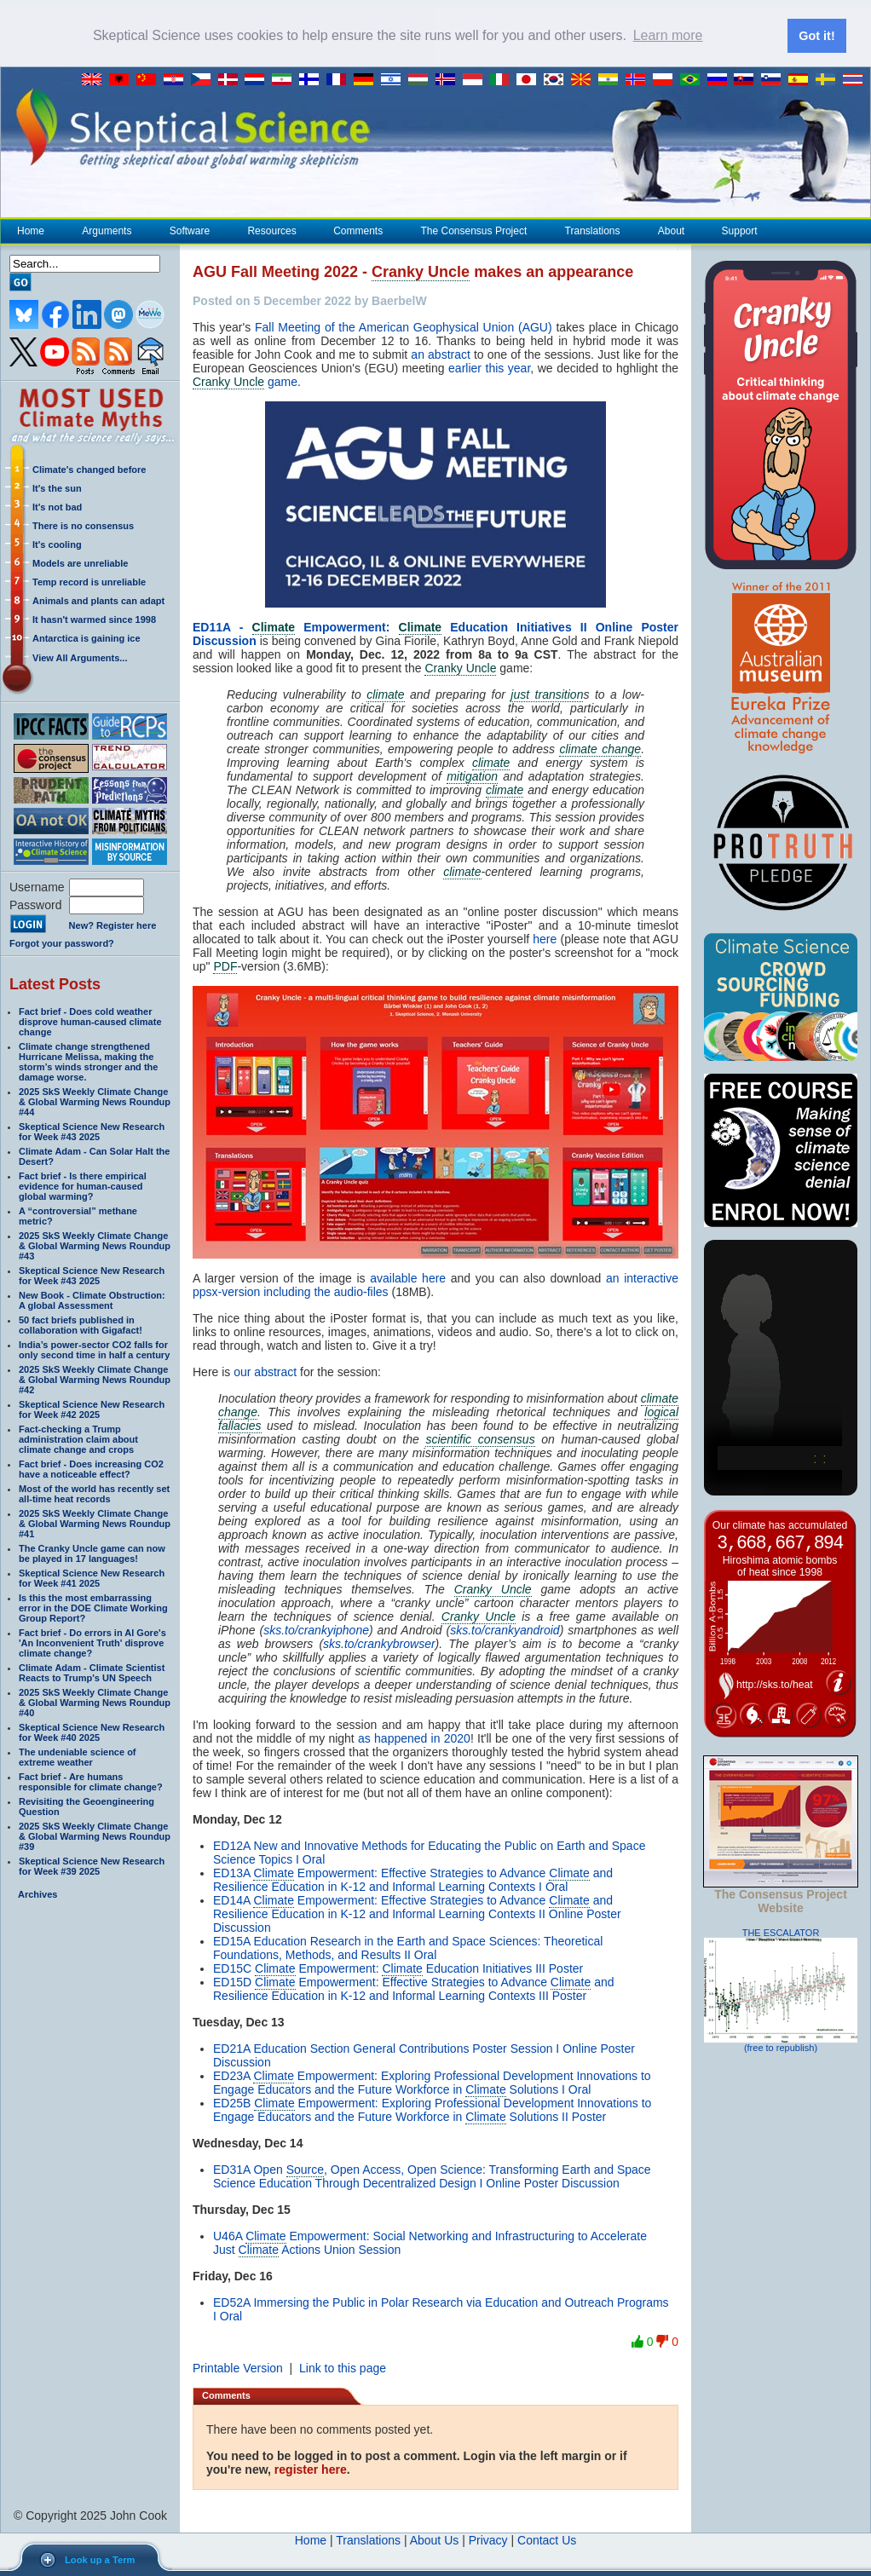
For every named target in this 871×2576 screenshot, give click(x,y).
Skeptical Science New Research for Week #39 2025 (91, 1864)
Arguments (106, 229)
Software (189, 229)
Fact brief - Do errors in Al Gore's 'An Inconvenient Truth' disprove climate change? (92, 1641)
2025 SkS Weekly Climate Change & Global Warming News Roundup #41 (94, 1522)
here (545, 938)
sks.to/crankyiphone (316, 1629)
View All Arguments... (79, 656)
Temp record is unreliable (89, 580)
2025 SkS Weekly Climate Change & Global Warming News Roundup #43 (94, 1244)
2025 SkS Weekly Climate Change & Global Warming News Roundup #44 (94, 1100)
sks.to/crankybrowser (379, 1643)
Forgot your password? (61, 941)
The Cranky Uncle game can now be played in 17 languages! (92, 1552)
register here (310, 2468)
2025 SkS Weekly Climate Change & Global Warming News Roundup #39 (94, 1834)
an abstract (440, 353)
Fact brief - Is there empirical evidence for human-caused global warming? (83, 1184)
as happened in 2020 (414, 1737)
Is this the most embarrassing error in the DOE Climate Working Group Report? (93, 1606)
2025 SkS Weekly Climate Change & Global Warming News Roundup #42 (94, 1378)
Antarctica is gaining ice (86, 636)
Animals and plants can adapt (98, 599)
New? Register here (113, 924)
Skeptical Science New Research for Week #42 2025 (91, 1407)
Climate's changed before (89, 468)
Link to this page (342, 2367)
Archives (37, 1892)
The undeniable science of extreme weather (77, 1755)
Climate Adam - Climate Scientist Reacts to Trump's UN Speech (91, 1671)
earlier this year (489, 366)
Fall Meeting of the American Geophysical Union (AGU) (403, 325)
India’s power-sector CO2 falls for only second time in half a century (94, 1348)
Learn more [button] (668, 35)
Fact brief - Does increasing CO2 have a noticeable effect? (91, 1467)
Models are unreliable (80, 561)
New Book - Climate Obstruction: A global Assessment (92, 1298)
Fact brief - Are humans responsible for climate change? (91, 1780)
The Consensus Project (474, 229)
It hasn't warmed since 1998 (94, 618)
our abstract (265, 1371)
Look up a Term (100, 2560)
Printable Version (238, 2367)
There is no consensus (83, 524)
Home (30, 229)
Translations (592, 229)
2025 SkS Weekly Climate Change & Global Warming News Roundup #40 (94, 1701)
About (670, 229)
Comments (358, 229)
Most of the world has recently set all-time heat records (94, 1492)
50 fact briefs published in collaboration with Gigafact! (80, 1323)
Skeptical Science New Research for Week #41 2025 (91, 1576)
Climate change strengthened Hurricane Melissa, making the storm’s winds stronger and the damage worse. (88, 1060)
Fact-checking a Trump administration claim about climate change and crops (78, 1437)
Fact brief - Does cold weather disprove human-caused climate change (90, 1020)
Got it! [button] (816, 36)
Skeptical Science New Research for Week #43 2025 (91, 1130)
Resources (271, 229)
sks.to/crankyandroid (504, 1629)
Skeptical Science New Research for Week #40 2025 (91, 1730)
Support (740, 229)
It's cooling (57, 543)
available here (408, 1277)
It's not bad (57, 505)
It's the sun (57, 486)
